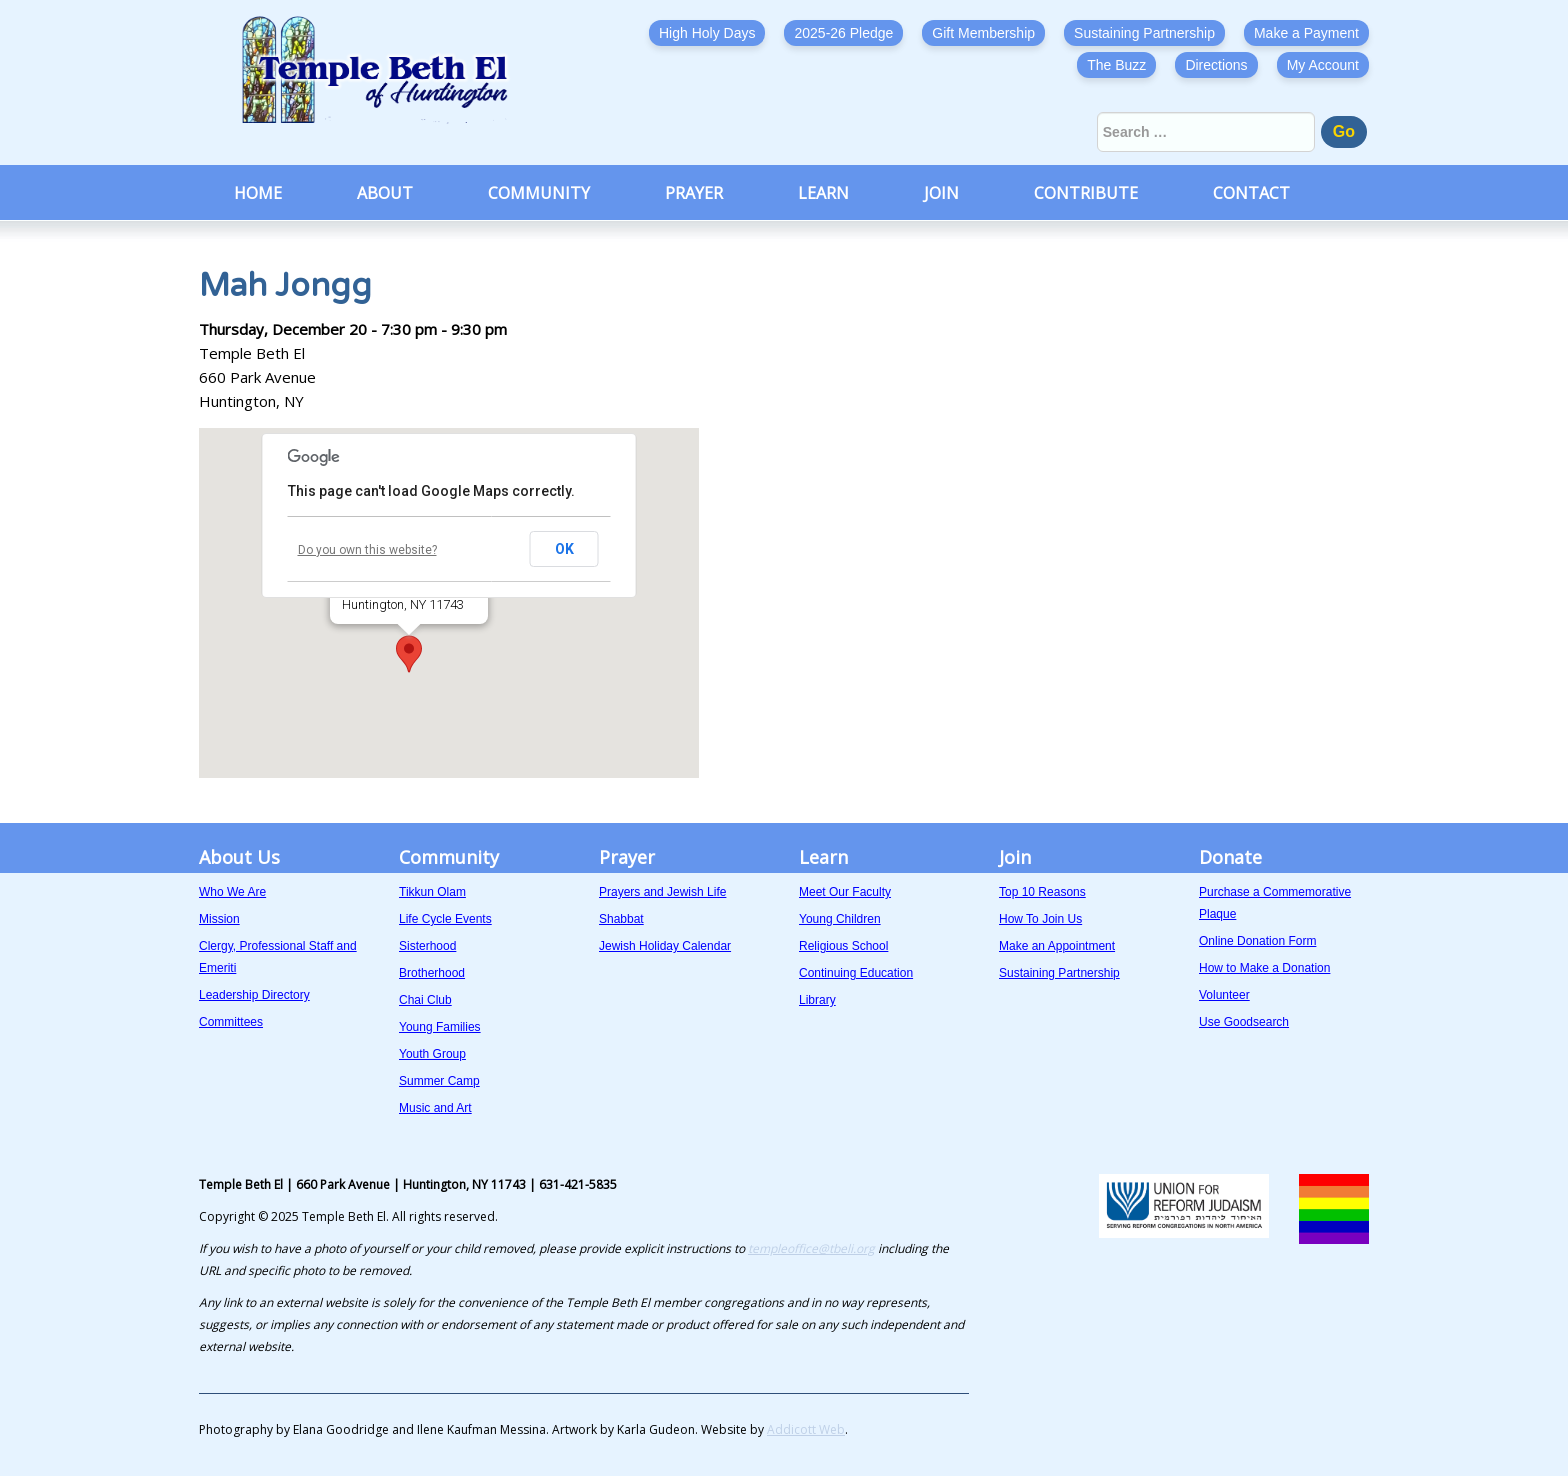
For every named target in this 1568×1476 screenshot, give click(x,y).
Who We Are (232, 892)
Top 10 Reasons (1042, 892)
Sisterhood (427, 946)
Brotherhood (432, 973)
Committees (231, 1022)
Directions (1216, 65)
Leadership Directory (254, 995)
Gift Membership (983, 33)
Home (258, 193)
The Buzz (1116, 65)
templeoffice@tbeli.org (811, 1248)
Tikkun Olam (432, 892)
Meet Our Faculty (845, 892)
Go (1344, 131)
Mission (219, 919)
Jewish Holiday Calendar (665, 946)
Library (817, 1000)
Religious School (843, 946)
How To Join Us (1040, 919)
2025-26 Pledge (843, 33)
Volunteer (1224, 995)
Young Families (440, 1027)
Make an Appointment (1057, 946)
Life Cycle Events (445, 919)
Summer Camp (439, 1081)
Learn (823, 193)
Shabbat (621, 919)
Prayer (694, 193)
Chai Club (425, 1000)
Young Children (840, 919)
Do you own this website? (367, 550)
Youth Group (432, 1054)
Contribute (1086, 193)
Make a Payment (1306, 33)
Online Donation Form (1257, 941)
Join (941, 193)
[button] (409, 654)
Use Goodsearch (1244, 1022)
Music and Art (435, 1108)
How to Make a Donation (1264, 968)
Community (539, 193)
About (385, 193)
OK (564, 549)
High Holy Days (707, 33)
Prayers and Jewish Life (662, 892)
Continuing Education (856, 973)
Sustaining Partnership (1144, 33)
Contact (1251, 193)
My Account (1323, 65)
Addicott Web (806, 1429)
